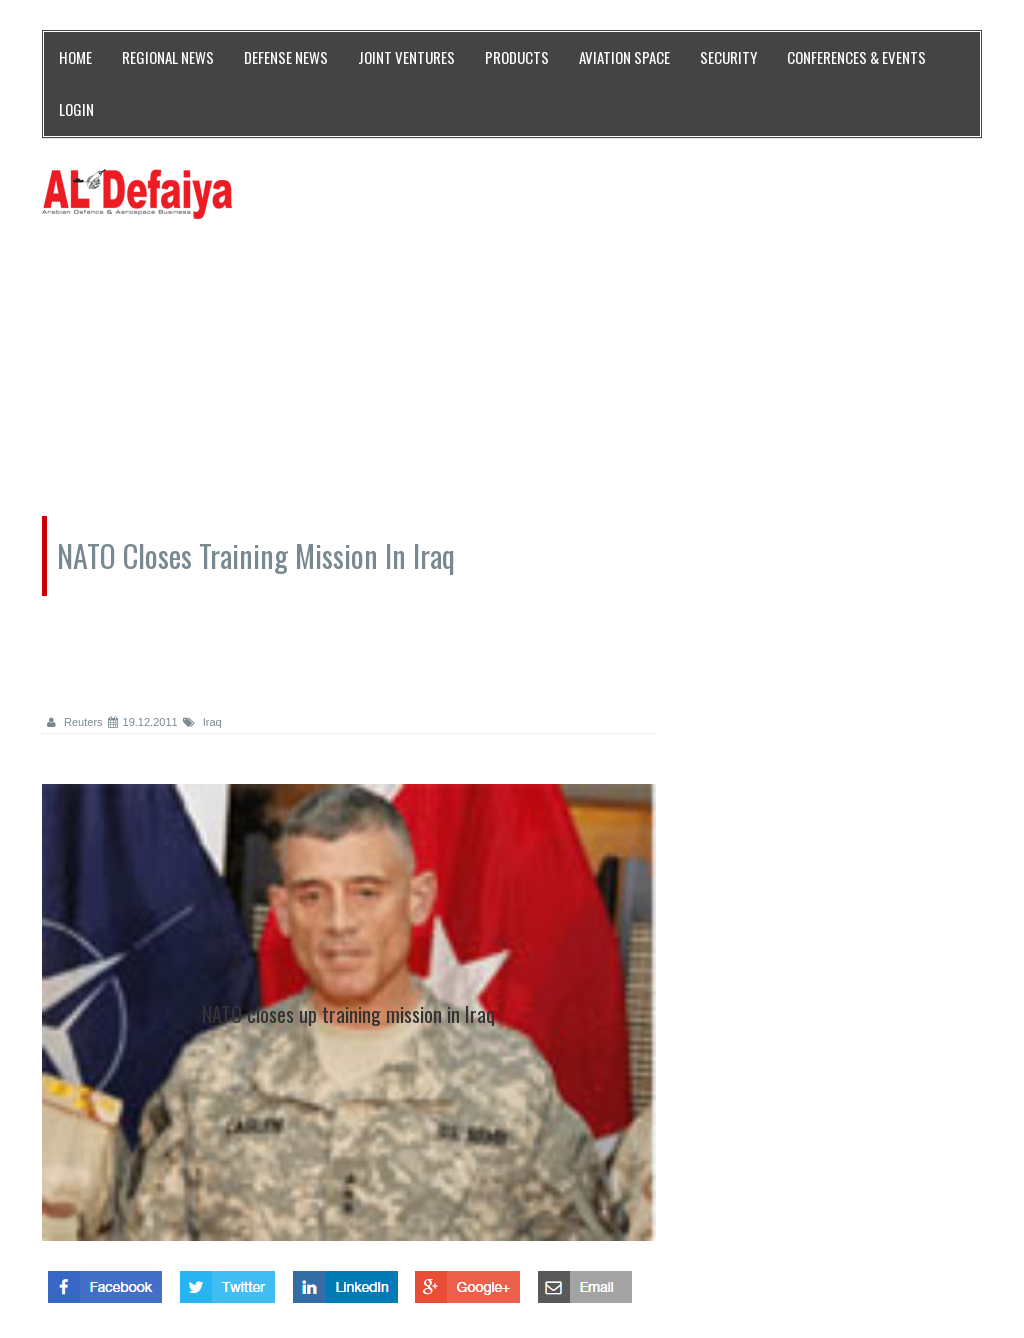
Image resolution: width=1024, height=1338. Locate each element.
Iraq (202, 722)
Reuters (75, 722)
